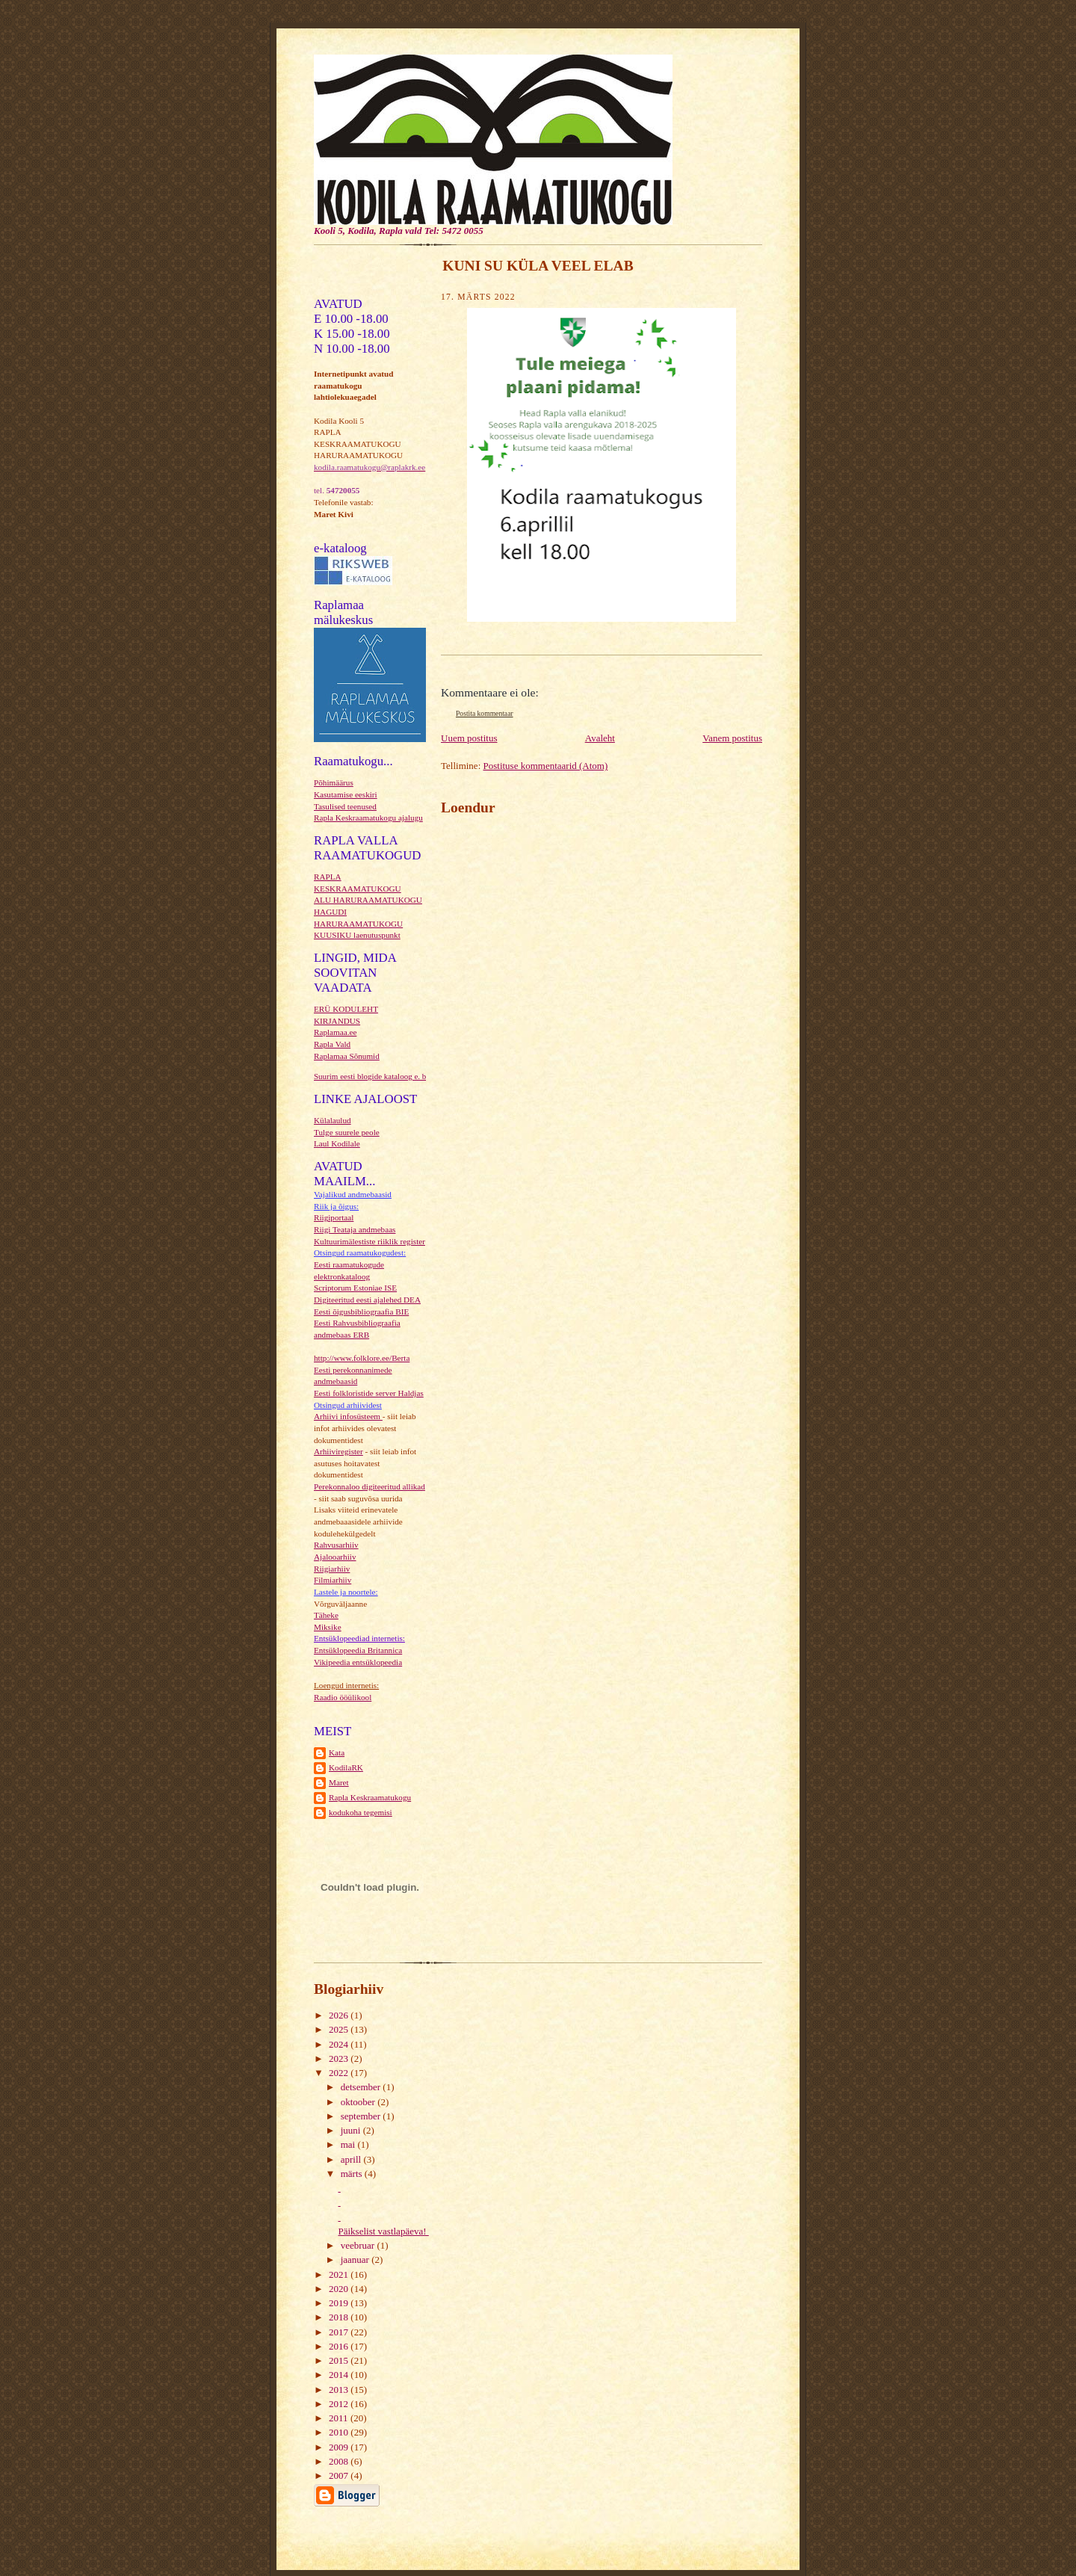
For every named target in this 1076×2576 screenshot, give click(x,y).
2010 (339, 2432)
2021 (339, 2274)
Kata (336, 1752)
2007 (339, 2475)
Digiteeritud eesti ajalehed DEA (367, 1299)
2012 (339, 2403)
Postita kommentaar (484, 713)
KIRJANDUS (337, 1020)
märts (353, 2173)
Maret (339, 1782)
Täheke (326, 1614)
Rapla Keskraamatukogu (370, 1797)
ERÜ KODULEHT (346, 1008)
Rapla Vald (332, 1044)
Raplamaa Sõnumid (347, 1055)
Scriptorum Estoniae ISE (355, 1287)
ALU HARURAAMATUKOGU (368, 899)
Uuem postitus (469, 738)
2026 (339, 2015)
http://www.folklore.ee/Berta (361, 1357)
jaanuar (356, 2259)
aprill (352, 2159)
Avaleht (600, 738)
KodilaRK (346, 1767)
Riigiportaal (333, 1217)
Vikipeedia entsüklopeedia (358, 1662)
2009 (339, 2447)
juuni (352, 2130)
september (362, 2116)
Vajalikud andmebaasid (353, 1194)
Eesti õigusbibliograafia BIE (361, 1311)
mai (349, 2144)
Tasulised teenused (345, 806)
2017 (339, 2332)
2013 (339, 2389)
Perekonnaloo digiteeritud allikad (369, 1486)
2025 (339, 2029)
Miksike (327, 1626)
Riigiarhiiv (332, 1568)
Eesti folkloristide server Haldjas (369, 1393)
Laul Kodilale (337, 1143)
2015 (339, 2360)
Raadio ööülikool (342, 1697)
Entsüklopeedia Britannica (358, 1650)
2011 (339, 2418)
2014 (339, 2374)
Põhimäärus (333, 782)
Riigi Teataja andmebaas (354, 1229)
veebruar (359, 2245)
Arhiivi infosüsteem (348, 1416)
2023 (339, 2058)
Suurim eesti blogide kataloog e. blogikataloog (390, 1076)
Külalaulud (332, 1120)
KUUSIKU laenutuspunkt (357, 934)
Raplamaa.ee (335, 1032)
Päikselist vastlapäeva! (383, 2231)
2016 (339, 2346)
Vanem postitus (732, 738)
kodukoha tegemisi (360, 1812)
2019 (339, 2302)
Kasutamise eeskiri (345, 794)
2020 (339, 2288)
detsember (362, 2086)
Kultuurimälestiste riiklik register (369, 1241)
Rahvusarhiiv (336, 1544)
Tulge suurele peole (347, 1132)
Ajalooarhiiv (335, 1556)
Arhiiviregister (338, 1451)
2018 (339, 2317)
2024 (339, 2044)
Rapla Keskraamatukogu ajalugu (368, 817)
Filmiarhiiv (332, 1579)
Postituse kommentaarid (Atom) (545, 765)
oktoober (359, 2101)
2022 (339, 2072)
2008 (339, 2461)
